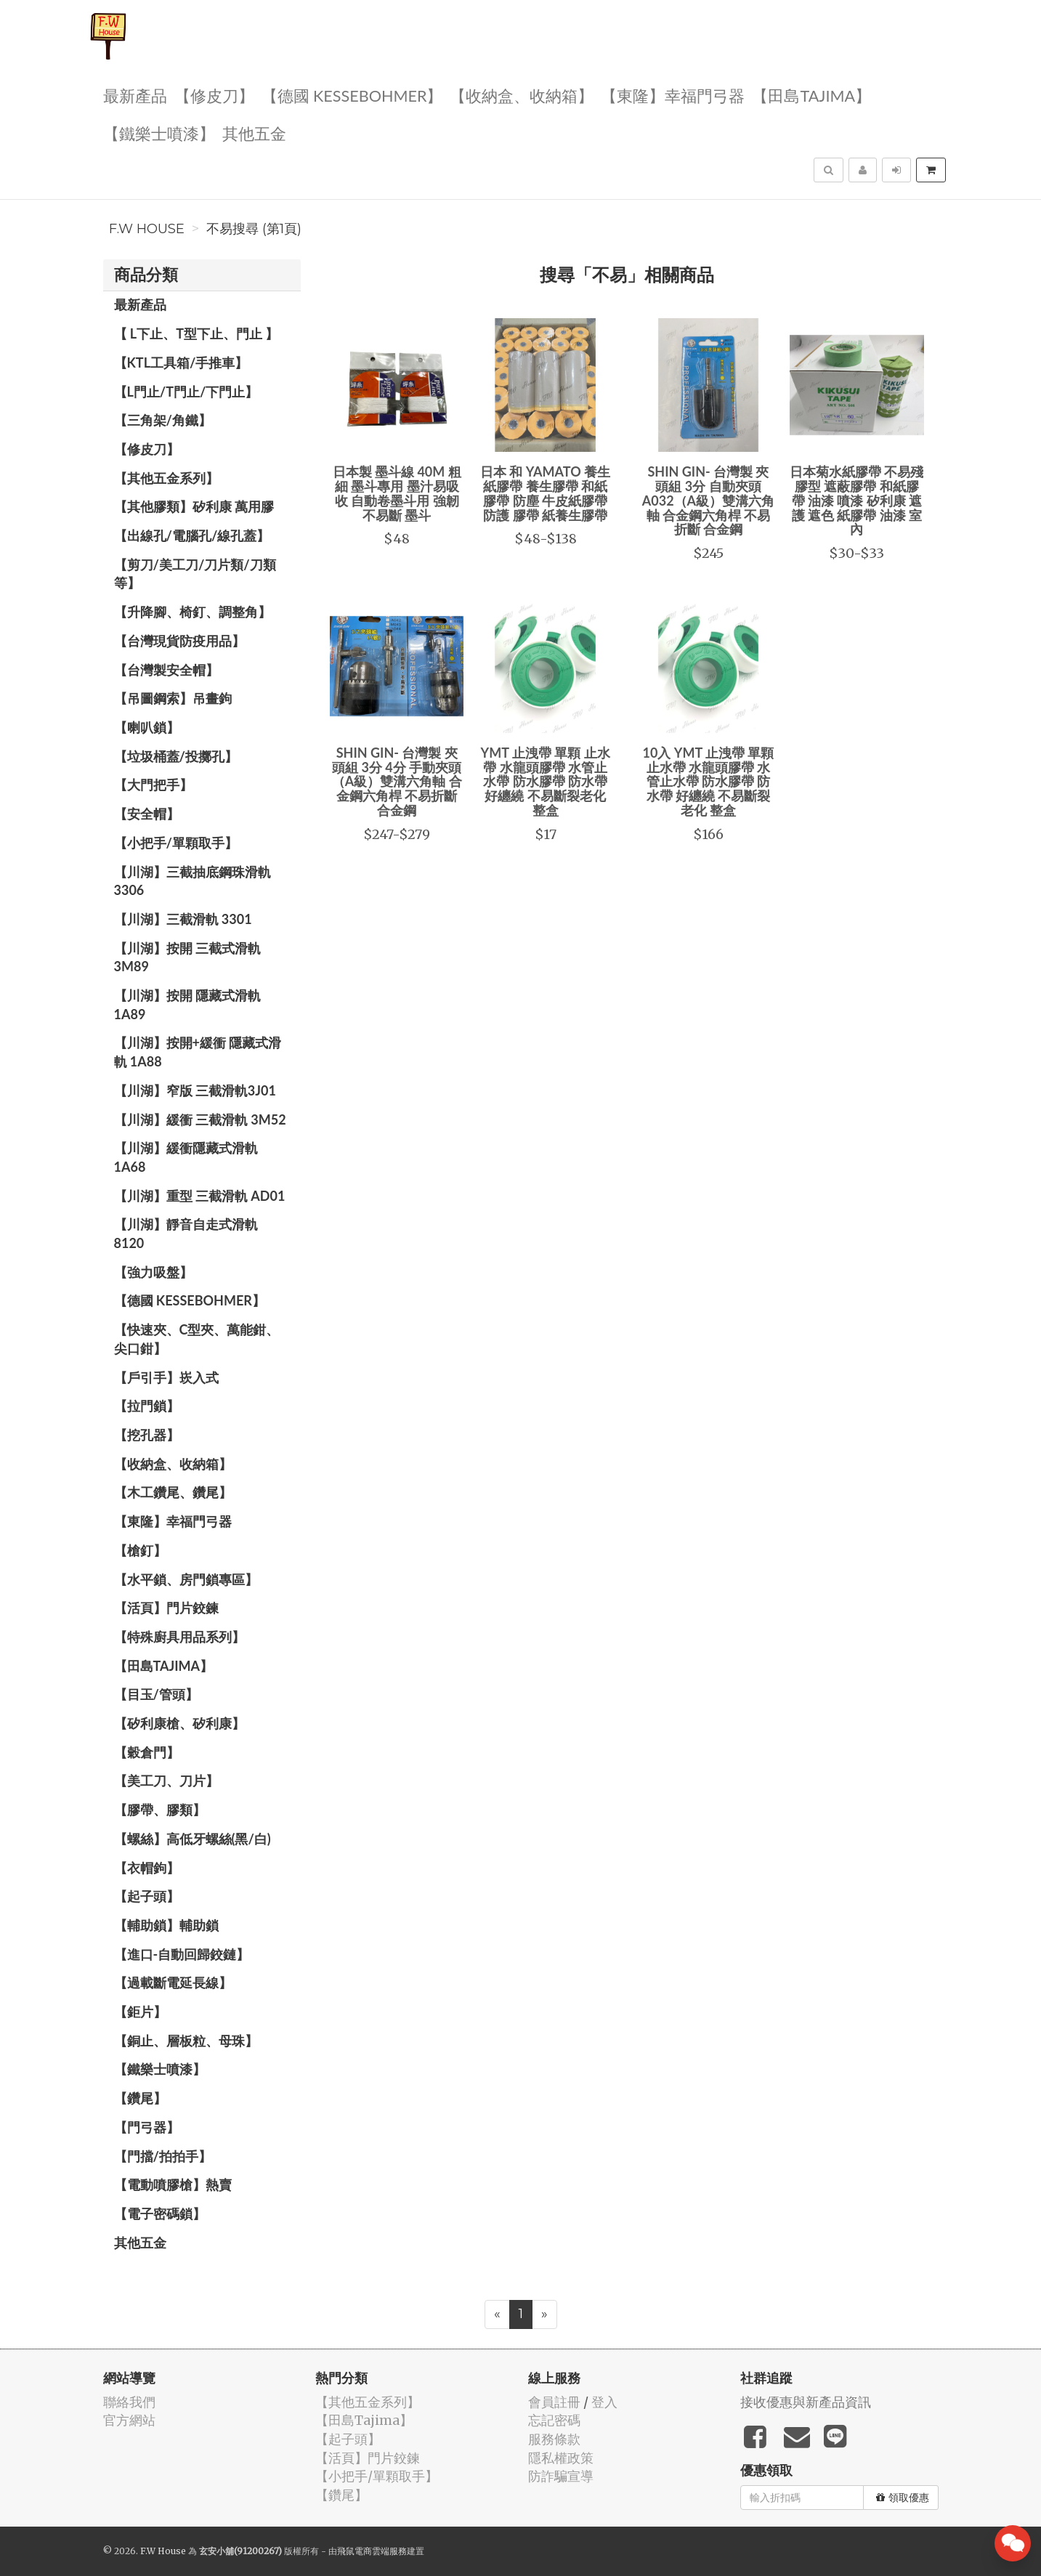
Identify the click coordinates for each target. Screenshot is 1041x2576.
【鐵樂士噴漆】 (159, 132)
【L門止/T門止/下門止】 (186, 392)
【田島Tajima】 (811, 94)
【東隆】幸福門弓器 (673, 94)
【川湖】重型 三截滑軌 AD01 (199, 1196)
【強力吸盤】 (153, 1272)
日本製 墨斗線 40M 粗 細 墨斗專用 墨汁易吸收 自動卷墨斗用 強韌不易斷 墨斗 (397, 492)
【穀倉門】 (146, 1752)
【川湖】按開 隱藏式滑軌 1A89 (187, 1004)
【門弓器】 (146, 2127)
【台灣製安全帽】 (166, 670)
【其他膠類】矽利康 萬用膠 (194, 506)
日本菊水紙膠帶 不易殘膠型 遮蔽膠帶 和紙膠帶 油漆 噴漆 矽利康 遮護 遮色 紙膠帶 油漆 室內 (856, 500)
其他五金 (254, 132)
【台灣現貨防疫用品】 (179, 641)
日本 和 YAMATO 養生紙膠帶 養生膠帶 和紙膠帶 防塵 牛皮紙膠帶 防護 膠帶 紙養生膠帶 (545, 492)
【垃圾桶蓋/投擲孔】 (176, 756)
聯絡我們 (129, 2402)
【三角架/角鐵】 (162, 420)
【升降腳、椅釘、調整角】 (192, 612)
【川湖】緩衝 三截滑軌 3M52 (200, 1119)
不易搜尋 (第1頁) (253, 229)
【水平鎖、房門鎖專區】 (186, 1579)
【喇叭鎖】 (146, 727)
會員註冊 (554, 2402)
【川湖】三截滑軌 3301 (183, 919)
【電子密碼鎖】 (160, 2213)
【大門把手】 (153, 785)
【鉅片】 (140, 2012)
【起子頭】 (146, 1896)
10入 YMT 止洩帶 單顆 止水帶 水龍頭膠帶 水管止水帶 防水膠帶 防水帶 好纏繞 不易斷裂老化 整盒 (708, 781)
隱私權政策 (561, 2458)
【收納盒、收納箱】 (522, 94)
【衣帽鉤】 (146, 1868)
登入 (604, 2402)
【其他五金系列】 (166, 478)
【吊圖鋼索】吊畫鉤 (173, 698)
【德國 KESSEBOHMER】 (352, 94)
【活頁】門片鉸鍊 (166, 1608)
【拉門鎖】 (146, 1406)
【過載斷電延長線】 (173, 1982)
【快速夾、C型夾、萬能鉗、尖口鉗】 (197, 1338)
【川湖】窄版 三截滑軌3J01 (195, 1090)
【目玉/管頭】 (156, 1694)
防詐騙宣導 (561, 2476)
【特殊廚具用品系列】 (179, 1637)
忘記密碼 (554, 2420)
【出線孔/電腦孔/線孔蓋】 (192, 535)
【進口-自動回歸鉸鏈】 (182, 1954)
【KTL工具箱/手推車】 (181, 362)
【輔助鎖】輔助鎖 (166, 1925)
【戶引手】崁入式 (166, 1377)
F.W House (147, 229)
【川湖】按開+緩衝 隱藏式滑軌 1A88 (198, 1051)
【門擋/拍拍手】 (162, 2156)
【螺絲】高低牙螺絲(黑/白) (192, 1839)
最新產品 (135, 94)
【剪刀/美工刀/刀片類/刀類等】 (195, 573)
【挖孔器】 (146, 1435)
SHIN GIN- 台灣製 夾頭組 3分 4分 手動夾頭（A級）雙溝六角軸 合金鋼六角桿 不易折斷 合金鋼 (397, 781)
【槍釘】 (140, 1550)
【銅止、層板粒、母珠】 (186, 2041)
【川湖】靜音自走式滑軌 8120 (186, 1233)
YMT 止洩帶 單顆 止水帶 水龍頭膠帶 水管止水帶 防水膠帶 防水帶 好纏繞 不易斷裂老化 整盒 (545, 781)
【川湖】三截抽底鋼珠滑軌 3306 (192, 881)
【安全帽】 (146, 814)
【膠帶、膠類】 (160, 1810)
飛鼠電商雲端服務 (372, 2550)
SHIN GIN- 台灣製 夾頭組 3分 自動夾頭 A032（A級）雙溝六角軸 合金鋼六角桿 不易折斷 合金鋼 (708, 500)
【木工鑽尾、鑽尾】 (173, 1492)
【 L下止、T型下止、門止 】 (196, 333)
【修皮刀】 (214, 94)
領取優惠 (902, 2497)
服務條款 (554, 2439)
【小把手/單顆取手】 (176, 843)
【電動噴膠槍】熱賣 (173, 2184)
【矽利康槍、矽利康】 (179, 1723)
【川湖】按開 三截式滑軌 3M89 (187, 957)
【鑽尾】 (140, 2098)
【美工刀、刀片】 (166, 1781)
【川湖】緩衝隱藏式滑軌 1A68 (186, 1157)
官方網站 (129, 2420)
